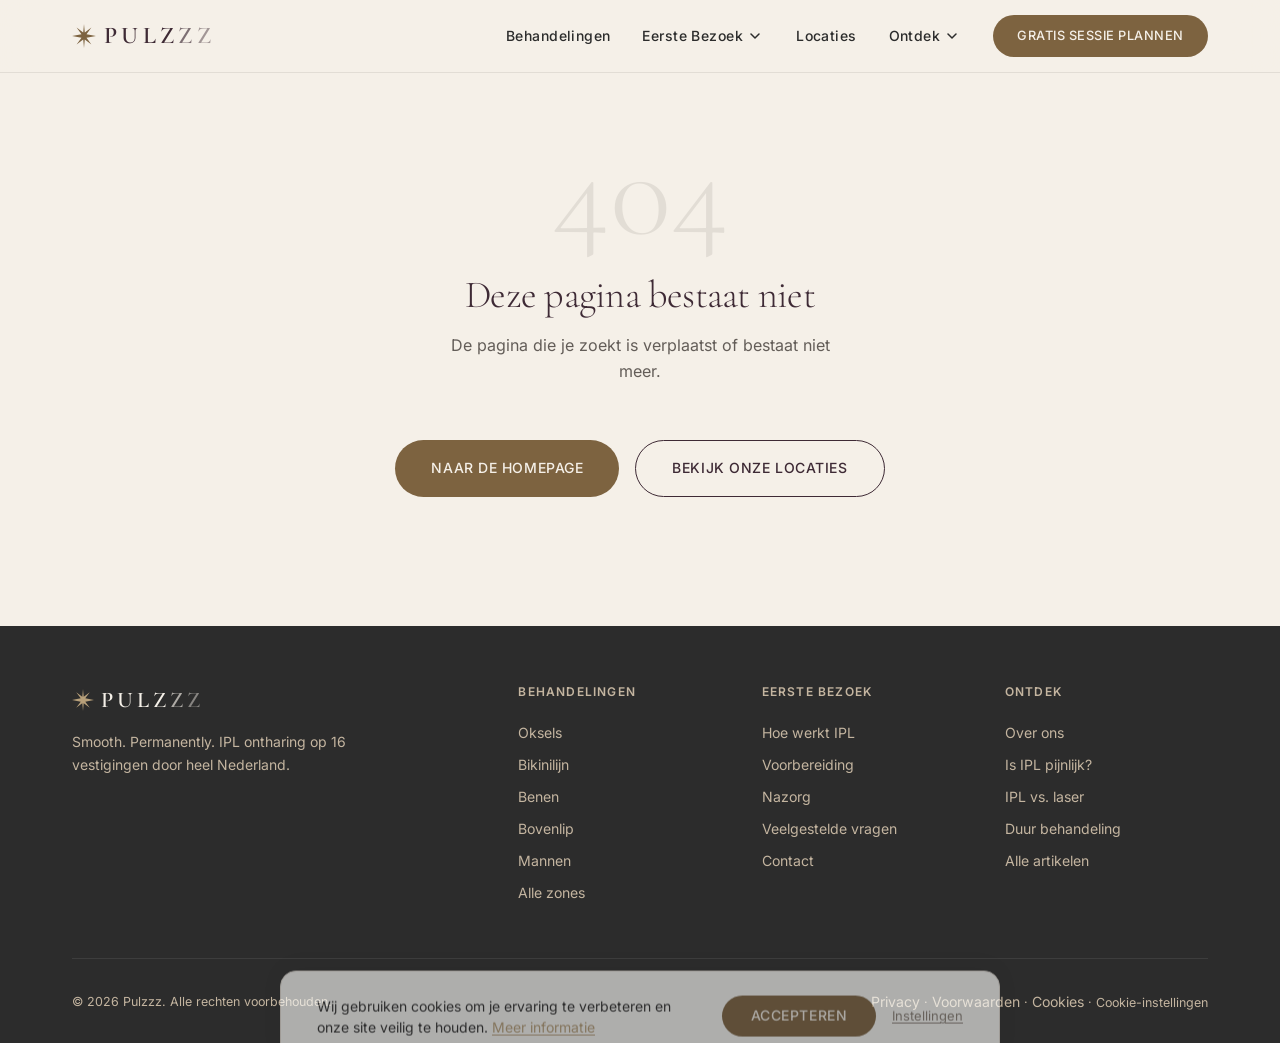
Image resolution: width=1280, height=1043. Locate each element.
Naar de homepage (507, 467)
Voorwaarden (976, 1001)
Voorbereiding (808, 764)
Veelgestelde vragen (829, 828)
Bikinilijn (543, 764)
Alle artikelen (1047, 860)
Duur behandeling (1063, 828)
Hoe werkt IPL (808, 732)
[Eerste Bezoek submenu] (755, 36)
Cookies (1058, 1001)
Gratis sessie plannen (1100, 35)
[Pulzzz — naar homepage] (143, 36)
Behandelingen (558, 35)
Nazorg (786, 796)
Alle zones (551, 892)
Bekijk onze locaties (759, 467)
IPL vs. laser (1044, 796)
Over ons (1034, 732)
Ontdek (915, 35)
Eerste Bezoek (692, 35)
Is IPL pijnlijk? (1048, 764)
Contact (788, 860)
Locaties (826, 35)
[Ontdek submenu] (952, 36)
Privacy (895, 1001)
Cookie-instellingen (1152, 1002)
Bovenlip (546, 828)
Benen (538, 796)
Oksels (540, 732)
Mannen (544, 860)
